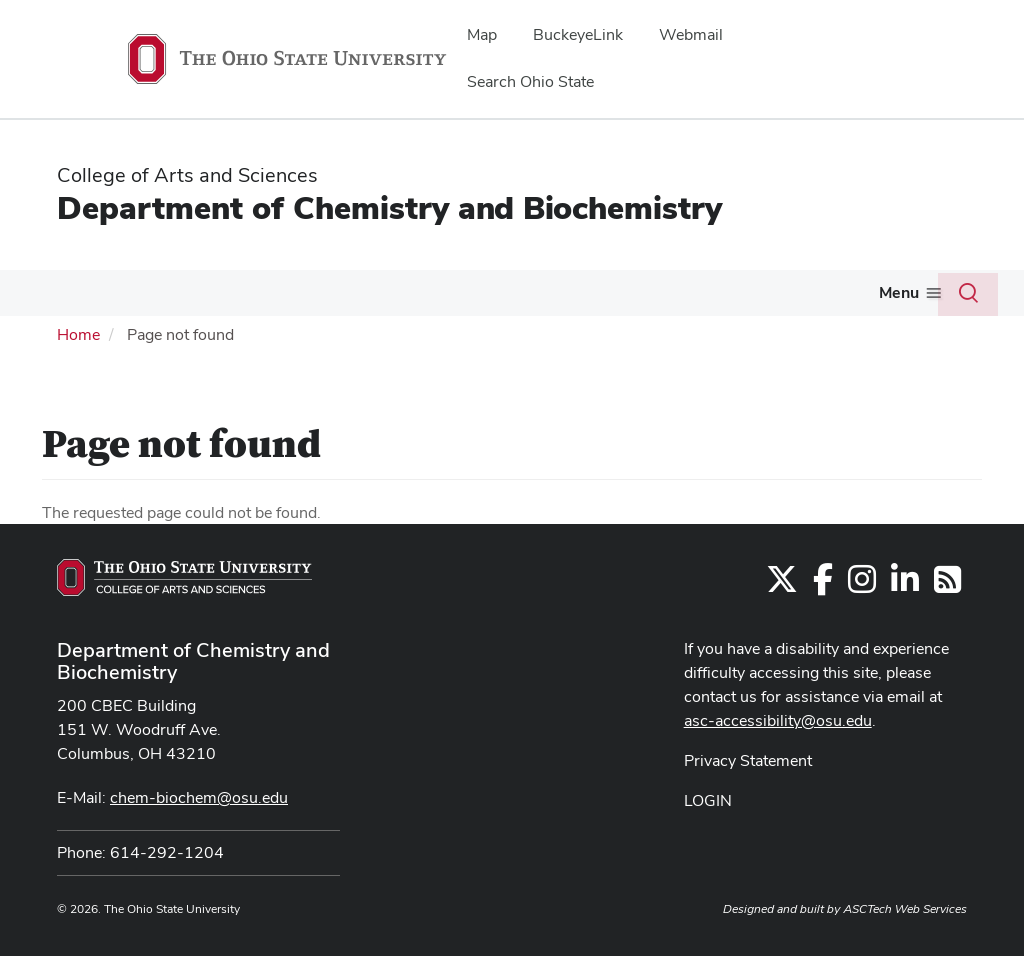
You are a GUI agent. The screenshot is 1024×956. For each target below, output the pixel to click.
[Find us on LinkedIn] (905, 585)
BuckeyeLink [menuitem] (578, 34)
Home (78, 334)
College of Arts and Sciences (187, 175)
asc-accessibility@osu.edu (778, 720)
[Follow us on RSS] (947, 585)
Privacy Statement (748, 760)
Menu (899, 292)
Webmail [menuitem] (691, 34)
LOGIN (708, 800)
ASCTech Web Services (905, 909)
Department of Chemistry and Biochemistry (389, 207)
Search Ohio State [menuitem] (530, 81)
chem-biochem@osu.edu (199, 797)
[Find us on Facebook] (823, 585)
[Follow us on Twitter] (782, 585)
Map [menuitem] (482, 34)
